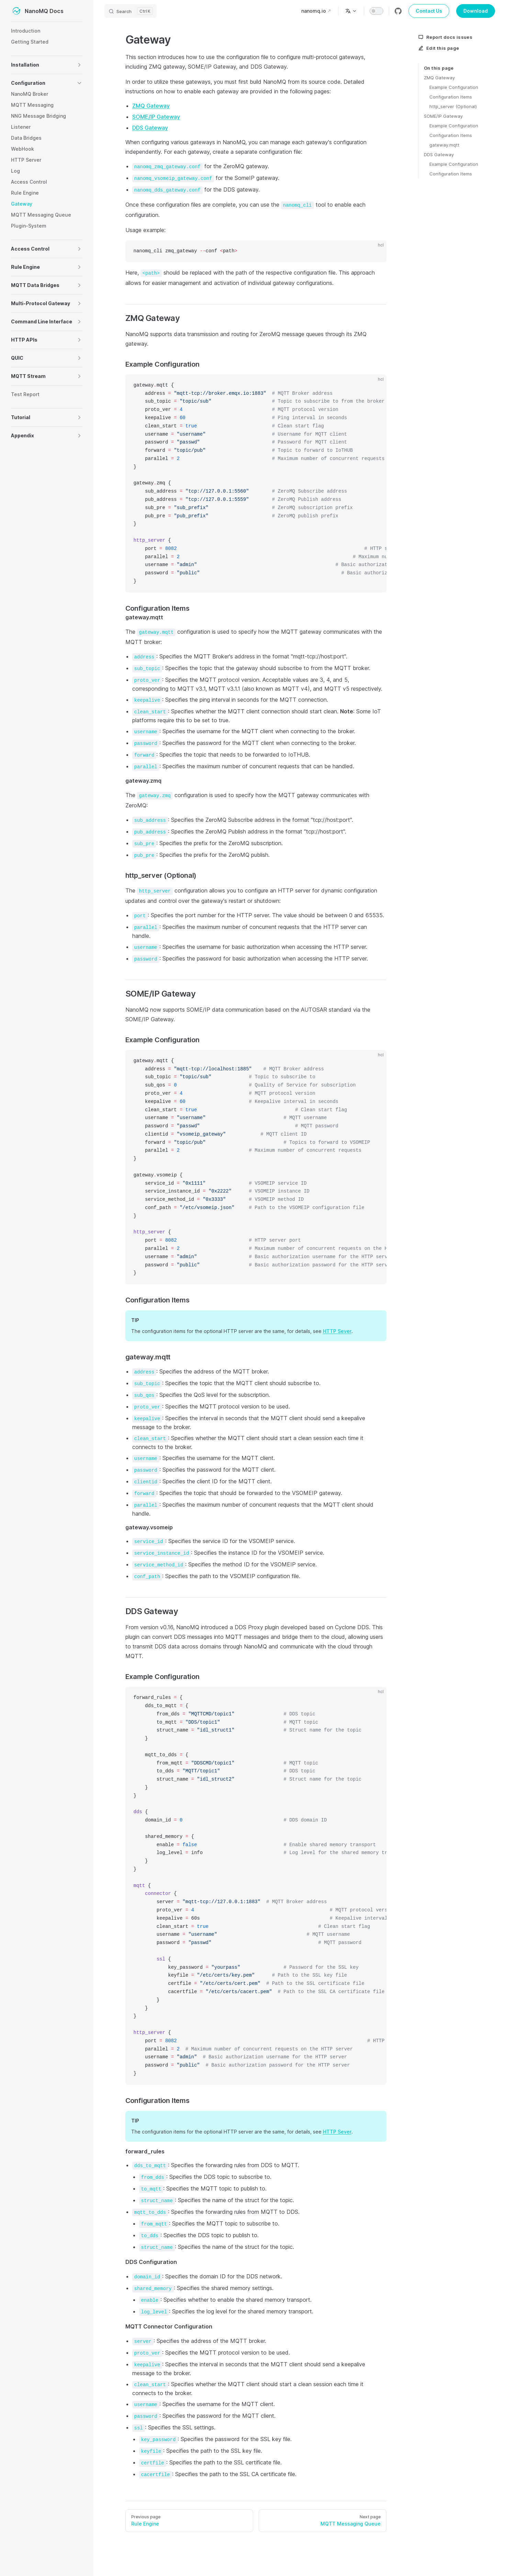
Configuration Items (450, 97)
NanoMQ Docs (37, 10)
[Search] (130, 11)
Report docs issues (445, 37)
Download (475, 11)
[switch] (376, 11)
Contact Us (429, 11)
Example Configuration (453, 87)
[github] (398, 11)
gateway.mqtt (444, 145)
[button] (79, 64)
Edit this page (438, 48)
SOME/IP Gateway (443, 116)
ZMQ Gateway (439, 77)
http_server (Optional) (453, 106)
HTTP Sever (337, 1331)
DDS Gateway (439, 154)
